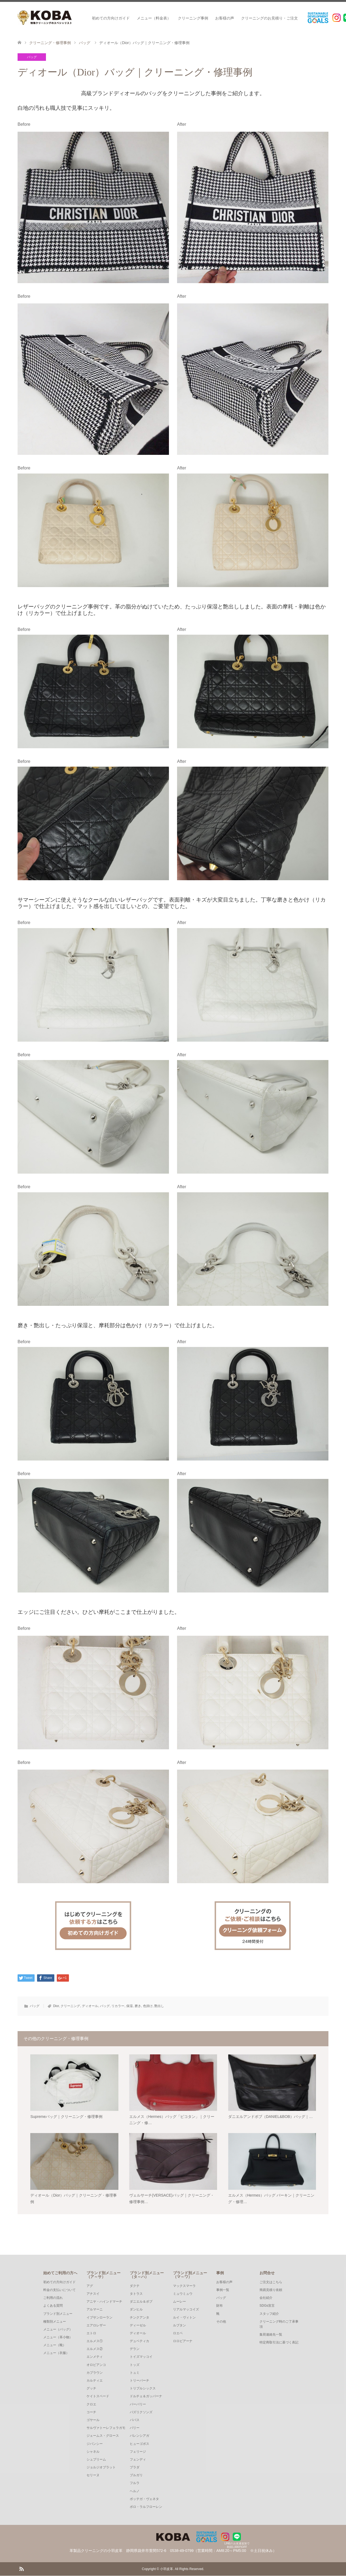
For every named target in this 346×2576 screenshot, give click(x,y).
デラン (134, 2349)
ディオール (90, 2006)
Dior (56, 2006)
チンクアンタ (139, 2318)
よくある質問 (53, 2306)
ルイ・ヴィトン (184, 2318)
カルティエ (94, 2381)
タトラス (136, 2294)
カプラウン (94, 2373)
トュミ (134, 2373)
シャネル (92, 2452)
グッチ (91, 2388)
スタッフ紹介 (269, 2314)
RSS (21, 2568)
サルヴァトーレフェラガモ (105, 2428)
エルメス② (94, 2349)
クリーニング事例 (193, 18)
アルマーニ (94, 2310)
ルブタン (179, 2325)
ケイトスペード (97, 2397)
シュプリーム (96, 2460)
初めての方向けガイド (111, 18)
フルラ (134, 2483)
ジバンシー (94, 2444)
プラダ (134, 2467)
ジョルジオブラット (101, 2467)
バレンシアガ (139, 2436)
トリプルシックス (143, 2388)
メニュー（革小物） (57, 2337)
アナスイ (92, 2294)
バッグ (32, 57)
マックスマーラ (184, 2286)
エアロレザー (96, 2325)
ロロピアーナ (182, 2341)
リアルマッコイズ (186, 2310)
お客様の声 (224, 18)
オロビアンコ (96, 2365)
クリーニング (70, 2006)
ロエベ (178, 2333)
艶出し (159, 2006)
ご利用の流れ (53, 2298)
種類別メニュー (54, 2322)
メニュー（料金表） (154, 18)
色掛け (148, 2006)
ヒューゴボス (139, 2444)
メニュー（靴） (54, 2345)
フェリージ (138, 2452)
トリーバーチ (139, 2381)
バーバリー (138, 2404)
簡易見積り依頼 (271, 2290)
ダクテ (134, 2286)
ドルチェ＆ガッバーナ (146, 2397)
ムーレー (179, 2302)
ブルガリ (136, 2475)
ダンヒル (136, 2310)
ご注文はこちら (271, 2282)
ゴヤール (92, 2420)
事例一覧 (222, 2290)
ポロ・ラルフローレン (146, 2507)
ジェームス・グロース (102, 2436)
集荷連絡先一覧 (271, 2335)
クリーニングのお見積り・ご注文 (269, 18)
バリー (134, 2428)
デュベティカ (139, 2341)
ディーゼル (138, 2325)
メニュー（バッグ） (57, 2330)
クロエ (91, 2404)
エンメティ (94, 2357)
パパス (134, 2420)
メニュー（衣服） (56, 2353)
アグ (89, 2286)
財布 (219, 2306)
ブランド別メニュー (57, 2314)
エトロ (91, 2333)
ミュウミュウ (182, 2294)
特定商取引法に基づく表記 (279, 2343)
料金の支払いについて (59, 2290)
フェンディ (138, 2460)
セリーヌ (92, 2475)
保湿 (129, 2006)
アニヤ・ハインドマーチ (104, 2302)
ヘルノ (134, 2491)
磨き (138, 2006)
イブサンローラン (99, 2318)
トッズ (134, 2365)
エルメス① (94, 2341)
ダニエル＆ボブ (141, 2302)
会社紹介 (266, 2298)
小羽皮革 (166, 2569)
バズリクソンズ (141, 2412)
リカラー (117, 2006)
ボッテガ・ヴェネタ (144, 2499)
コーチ (91, 2412)
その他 (221, 2322)
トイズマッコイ (141, 2357)
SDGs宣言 (267, 2306)
